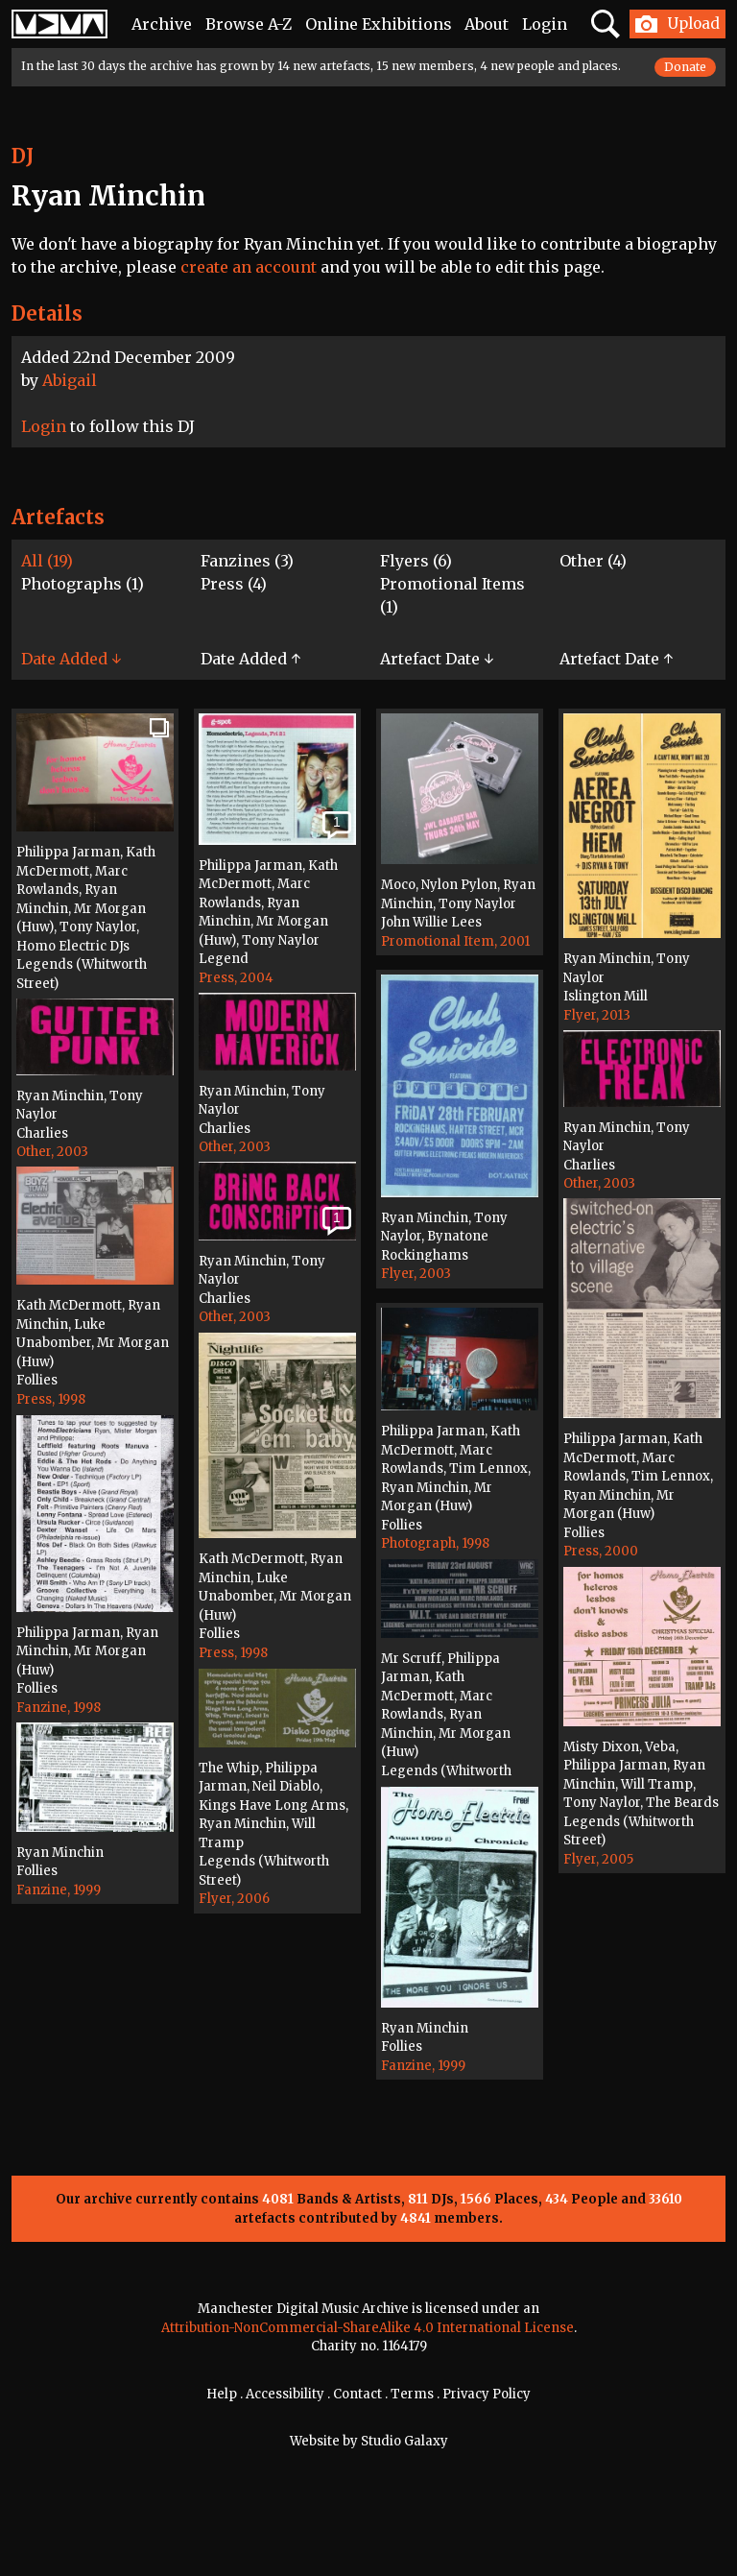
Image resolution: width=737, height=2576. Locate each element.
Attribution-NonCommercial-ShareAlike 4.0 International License (367, 2328)
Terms (412, 2394)
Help (221, 2394)
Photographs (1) (82, 583)
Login (544, 24)
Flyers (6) (416, 560)
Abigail (69, 380)
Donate (685, 67)
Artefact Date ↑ (616, 658)
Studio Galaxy (404, 2441)
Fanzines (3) (247, 560)
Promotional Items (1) (452, 595)
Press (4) (234, 583)
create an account (248, 267)
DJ (23, 156)
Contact (357, 2394)
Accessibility (285, 2394)
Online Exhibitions (378, 24)
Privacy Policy (486, 2394)
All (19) (47, 560)
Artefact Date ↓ (436, 658)
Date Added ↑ (250, 658)
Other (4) (593, 560)
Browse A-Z (248, 24)
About (486, 24)
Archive (161, 24)
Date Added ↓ (71, 658)
